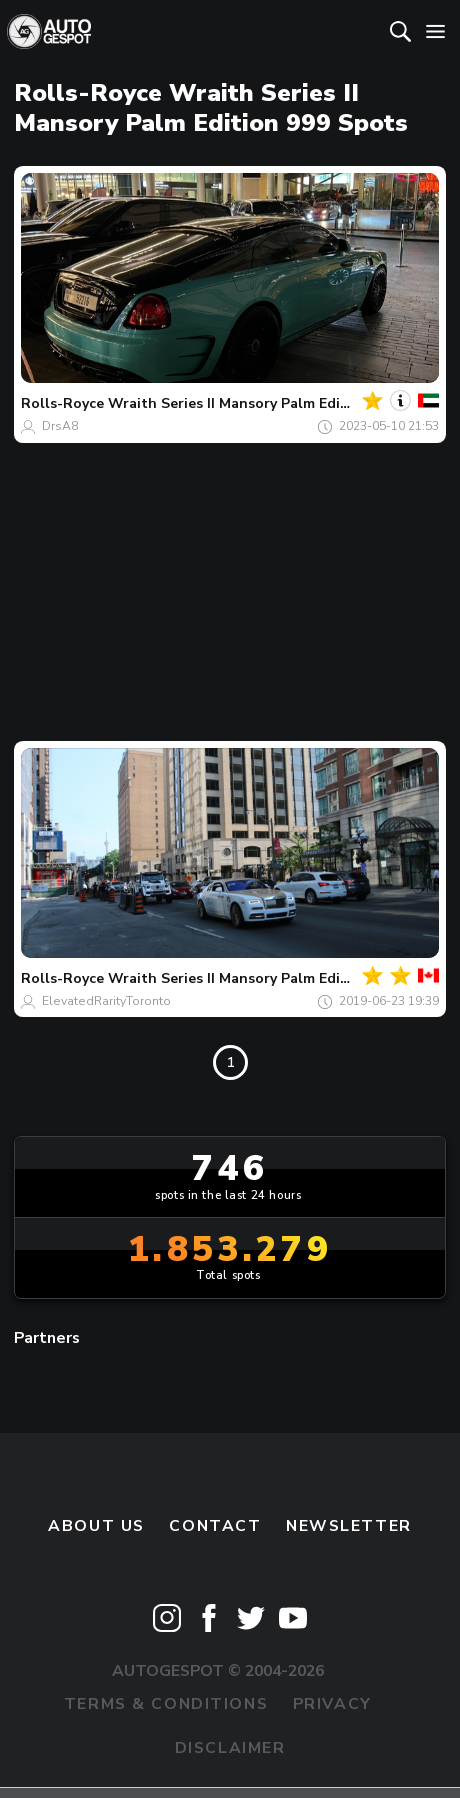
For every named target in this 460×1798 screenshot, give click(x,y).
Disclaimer (230, 1748)
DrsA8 (60, 426)
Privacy (332, 1704)
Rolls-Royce (62, 403)
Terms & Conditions (166, 1704)
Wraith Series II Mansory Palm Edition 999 (252, 403)
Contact (215, 1526)
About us (96, 1526)
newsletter (349, 1526)
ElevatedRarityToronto (106, 1001)
